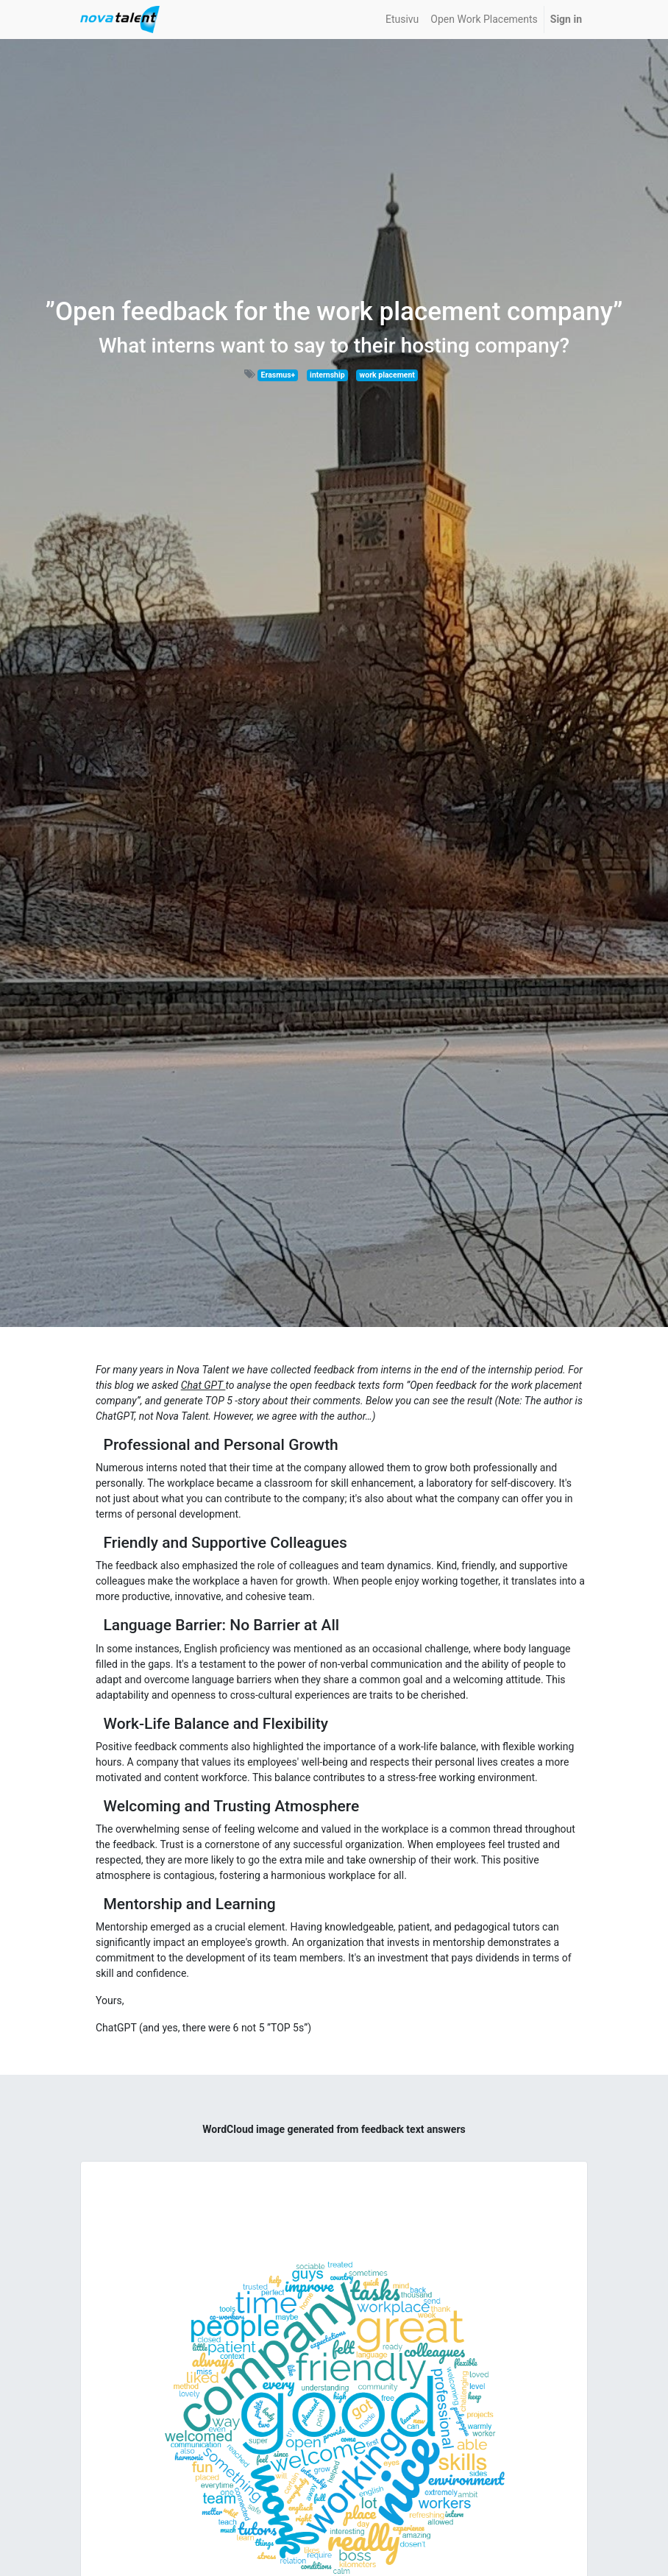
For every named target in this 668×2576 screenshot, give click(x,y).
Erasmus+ (278, 375)
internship (327, 375)
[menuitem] (402, 19)
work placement (387, 375)
